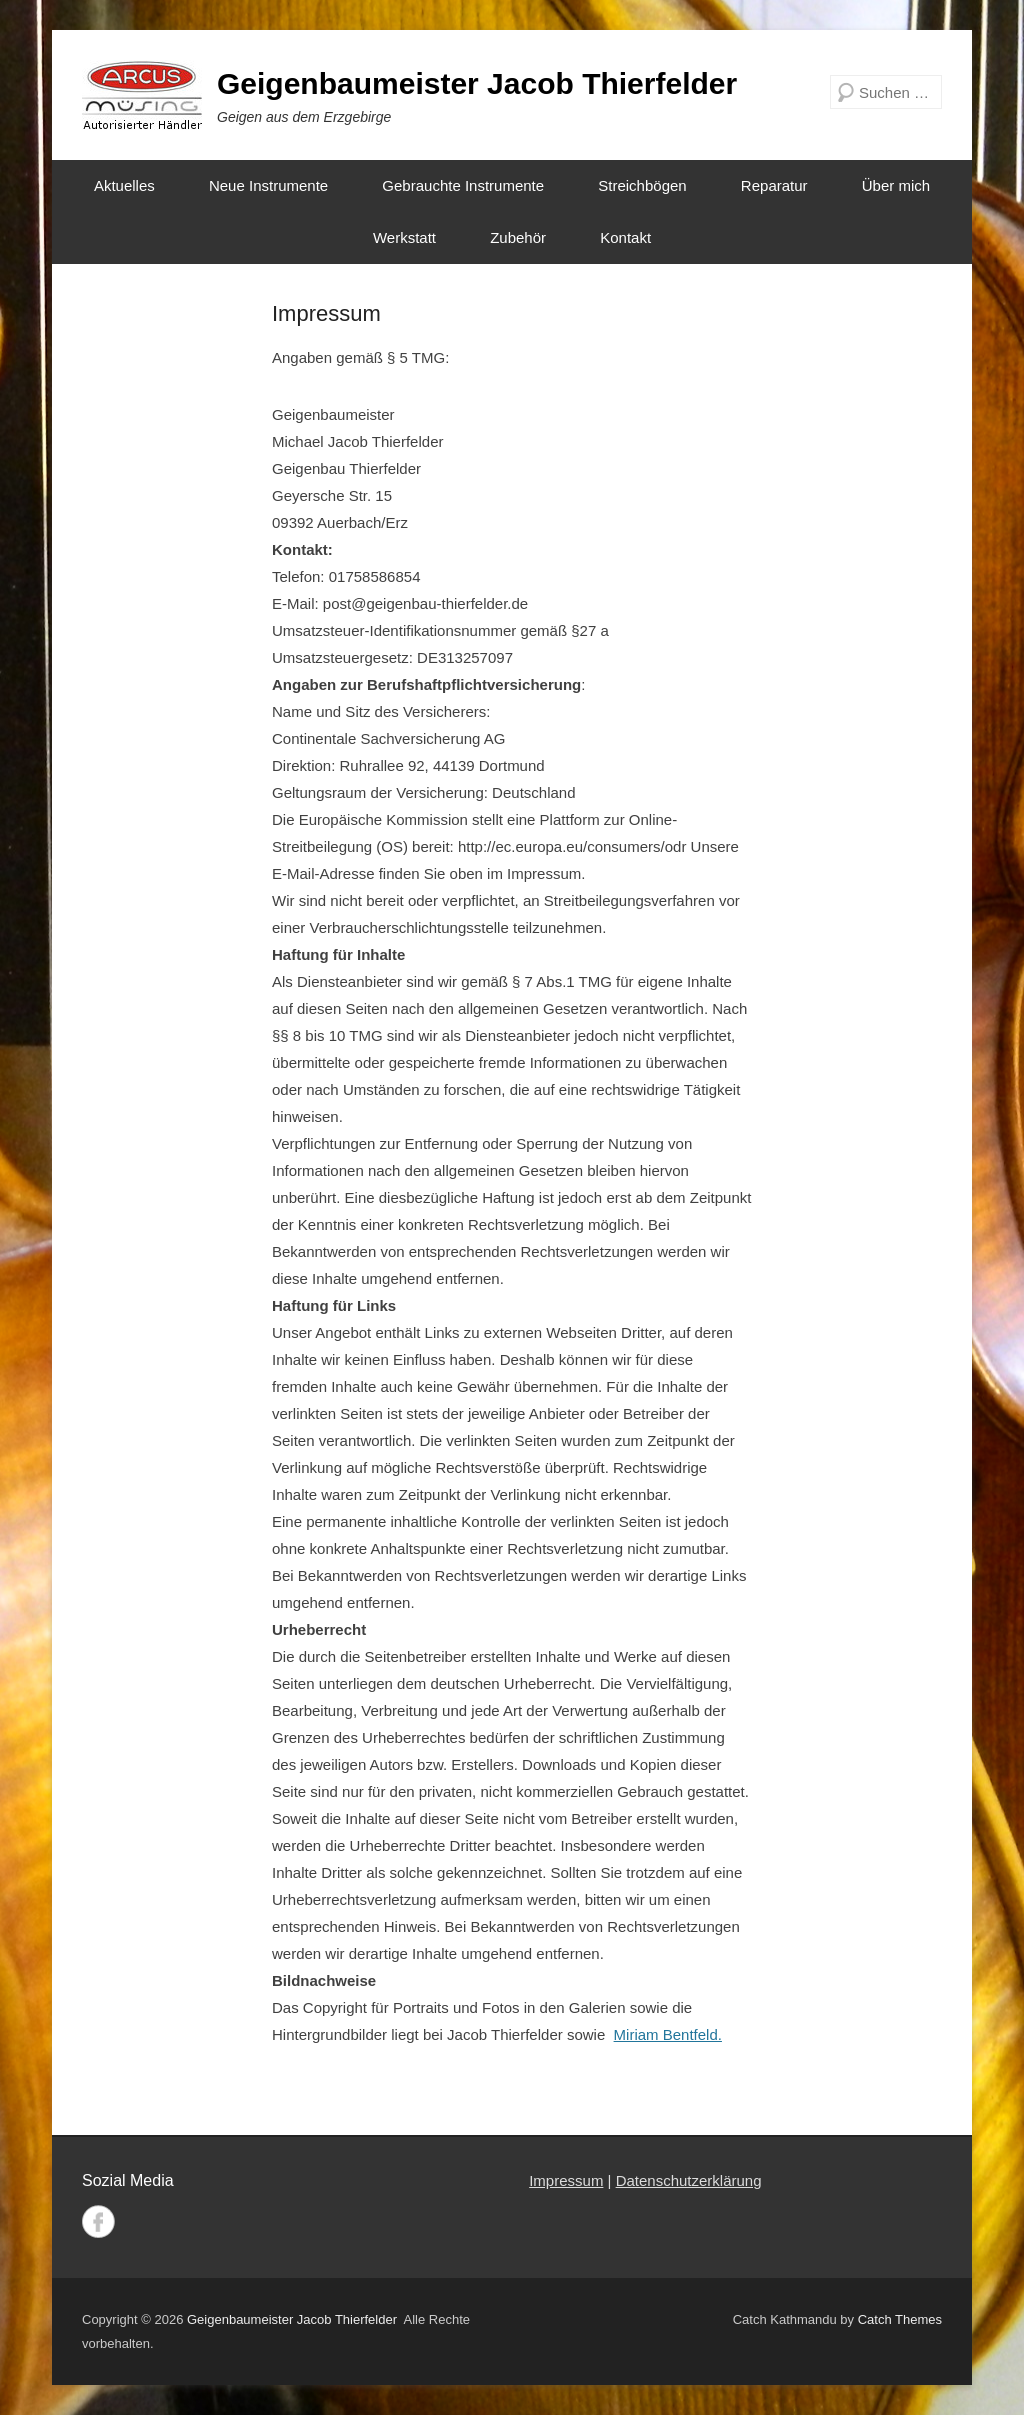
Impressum (326, 313)
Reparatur (774, 185)
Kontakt (625, 237)
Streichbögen (642, 185)
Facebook (98, 2221)
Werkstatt (404, 237)
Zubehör (518, 237)
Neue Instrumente (268, 185)
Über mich (896, 185)
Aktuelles (124, 185)
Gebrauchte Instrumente (463, 185)
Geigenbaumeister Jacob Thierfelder (477, 83)
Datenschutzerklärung (689, 2180)
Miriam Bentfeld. (668, 2034)
